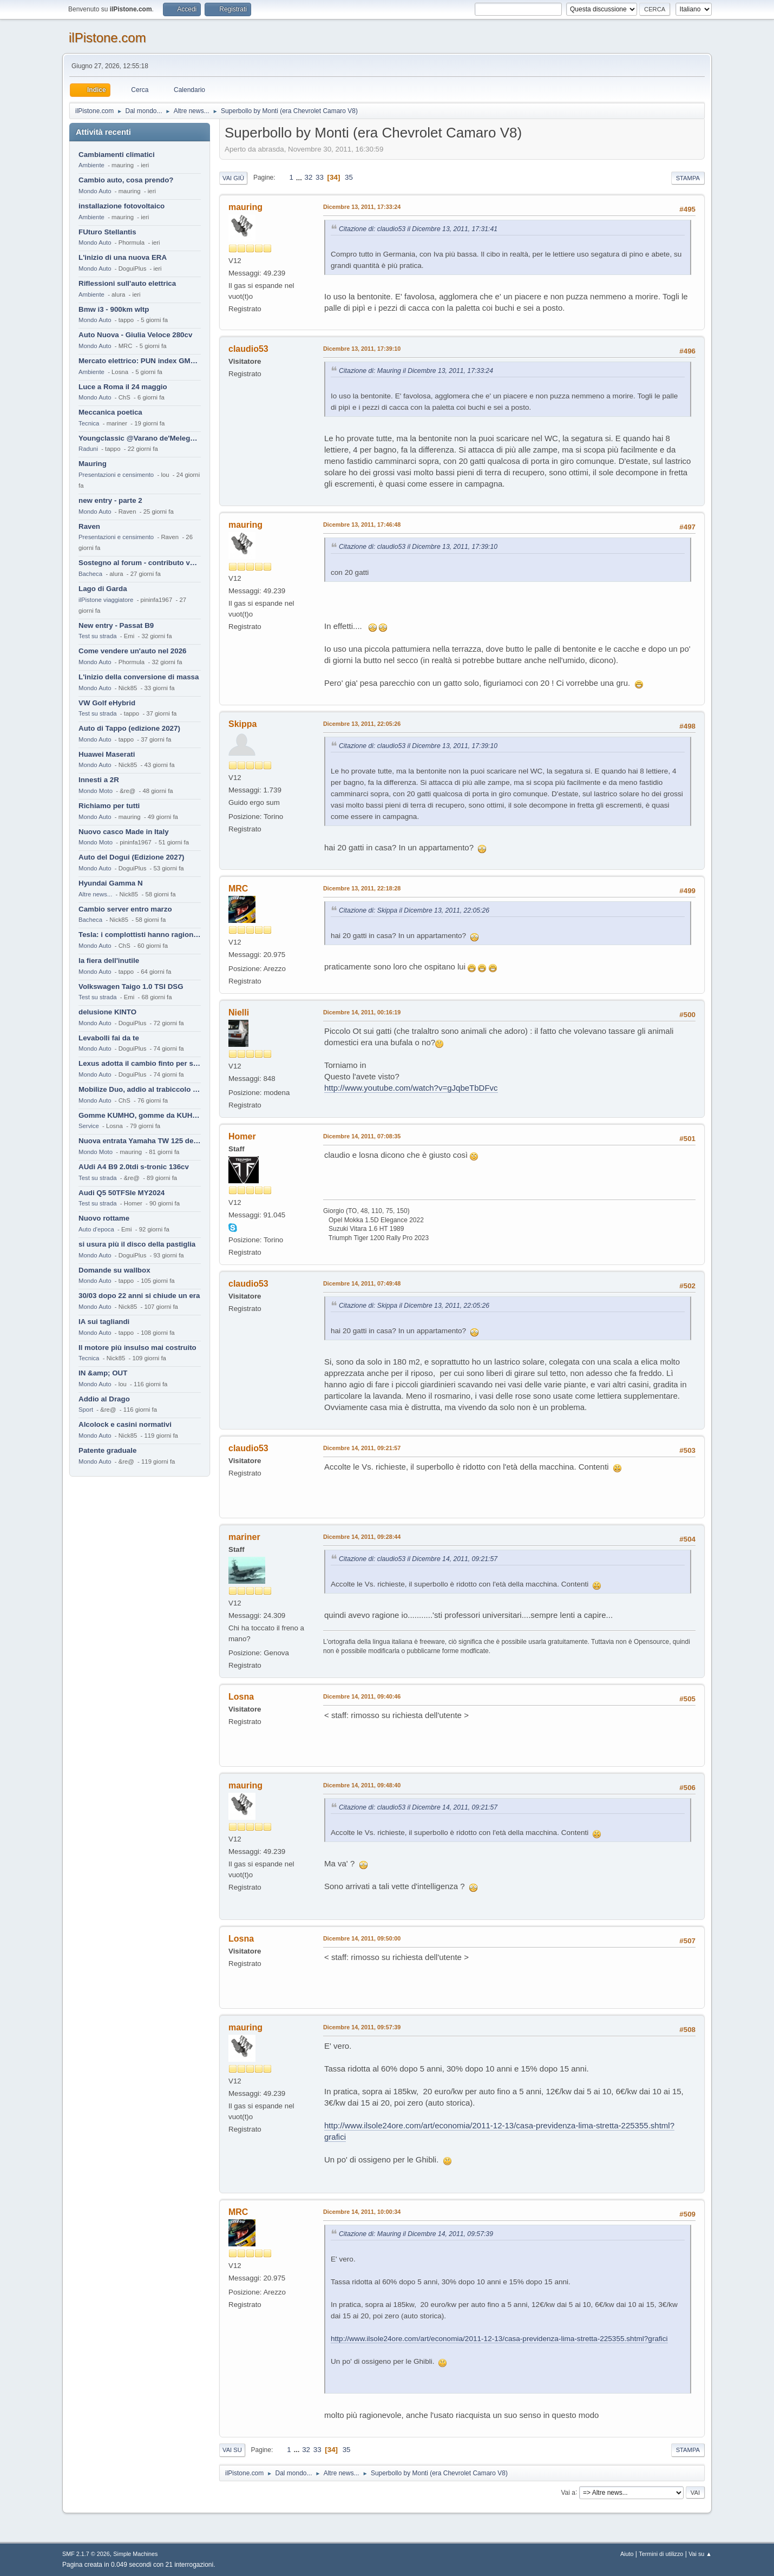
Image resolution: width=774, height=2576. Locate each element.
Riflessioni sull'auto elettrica (127, 283)
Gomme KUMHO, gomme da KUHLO (139, 1115)
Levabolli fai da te (108, 1038)
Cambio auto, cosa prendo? (126, 180)
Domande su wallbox (114, 1270)
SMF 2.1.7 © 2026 (86, 2554)
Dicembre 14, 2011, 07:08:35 (362, 1136)
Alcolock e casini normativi (125, 1424)
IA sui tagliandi (103, 1322)
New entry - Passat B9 (116, 625)
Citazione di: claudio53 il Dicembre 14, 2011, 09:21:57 (418, 1559)
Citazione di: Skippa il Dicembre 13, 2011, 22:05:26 (414, 910)
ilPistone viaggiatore (105, 600)
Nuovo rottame (103, 1218)
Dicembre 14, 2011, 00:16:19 (362, 1012)
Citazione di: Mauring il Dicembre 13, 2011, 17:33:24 (416, 371)
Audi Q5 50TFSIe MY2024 (121, 1193)
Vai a (568, 2492)
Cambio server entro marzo (125, 909)
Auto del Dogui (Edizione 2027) (131, 857)
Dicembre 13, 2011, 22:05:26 (362, 723)
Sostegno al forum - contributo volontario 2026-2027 (139, 563)
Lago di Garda (102, 589)
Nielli (238, 1012)
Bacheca (90, 574)
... (300, 177)
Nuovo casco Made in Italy (123, 832)
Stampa (688, 178)
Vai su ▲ (700, 2554)
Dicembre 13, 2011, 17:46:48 (362, 524)
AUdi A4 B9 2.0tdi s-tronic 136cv (133, 1167)
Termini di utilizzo (661, 2554)
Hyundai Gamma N (110, 883)
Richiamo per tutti (109, 806)
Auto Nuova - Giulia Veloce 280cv (135, 335)
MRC (238, 888)
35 (349, 177)
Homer (242, 1136)
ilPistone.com (107, 37)
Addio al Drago (104, 1399)
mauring (245, 207)
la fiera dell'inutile (108, 960)
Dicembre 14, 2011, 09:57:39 (362, 2027)
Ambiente (91, 165)
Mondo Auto (94, 191)
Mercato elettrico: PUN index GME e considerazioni (139, 361)
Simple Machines (135, 2554)
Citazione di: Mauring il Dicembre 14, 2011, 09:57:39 (416, 2234)
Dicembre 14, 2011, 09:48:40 (362, 1785)
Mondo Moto (95, 791)
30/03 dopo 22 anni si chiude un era (139, 1296)
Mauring (92, 464)
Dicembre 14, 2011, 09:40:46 (362, 1696)
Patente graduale (107, 1450)
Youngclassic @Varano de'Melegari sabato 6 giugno (139, 438)
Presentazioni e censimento (116, 474)
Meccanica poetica (110, 412)
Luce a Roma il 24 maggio (122, 387)
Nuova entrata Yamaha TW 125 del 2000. (139, 1141)
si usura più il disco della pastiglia (136, 1244)
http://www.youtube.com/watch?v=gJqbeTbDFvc (411, 1087)
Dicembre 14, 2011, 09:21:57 (362, 1448)
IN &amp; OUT (102, 1373)
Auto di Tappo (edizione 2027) (129, 728)
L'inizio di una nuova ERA (122, 257)
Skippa (242, 724)
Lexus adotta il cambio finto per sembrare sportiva (139, 1063)
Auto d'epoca (96, 1229)
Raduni (88, 448)
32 (309, 177)
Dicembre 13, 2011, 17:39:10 (362, 348)
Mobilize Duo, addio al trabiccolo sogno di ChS (139, 1089)
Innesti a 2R (98, 780)
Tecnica (88, 423)
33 (320, 177)
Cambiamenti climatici (116, 154)
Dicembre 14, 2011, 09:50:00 (362, 1938)
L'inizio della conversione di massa (138, 677)
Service (88, 1126)
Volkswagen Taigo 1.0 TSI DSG (130, 986)
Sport (85, 1409)
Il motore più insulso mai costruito (137, 1347)
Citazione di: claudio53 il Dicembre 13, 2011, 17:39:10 (418, 546)
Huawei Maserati (106, 754)
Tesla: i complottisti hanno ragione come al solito (139, 934)
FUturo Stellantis (107, 232)
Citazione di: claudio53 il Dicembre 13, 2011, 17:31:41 (418, 229)
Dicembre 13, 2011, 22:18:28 (362, 888)
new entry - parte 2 (110, 500)
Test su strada (97, 636)
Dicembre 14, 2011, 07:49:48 (362, 1283)
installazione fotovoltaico (121, 206)
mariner (244, 1537)
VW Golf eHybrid (106, 703)
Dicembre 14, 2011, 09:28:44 (362, 1536)
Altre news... (95, 894)
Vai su (232, 2450)
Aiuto (627, 2554)
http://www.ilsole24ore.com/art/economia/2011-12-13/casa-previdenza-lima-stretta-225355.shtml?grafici (499, 2339)
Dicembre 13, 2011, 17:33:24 (362, 207)
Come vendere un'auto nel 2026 (132, 651)
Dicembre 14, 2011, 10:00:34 (362, 2211)
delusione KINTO (107, 1012)
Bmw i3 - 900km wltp (113, 309)
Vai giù (233, 178)
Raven (89, 526)
